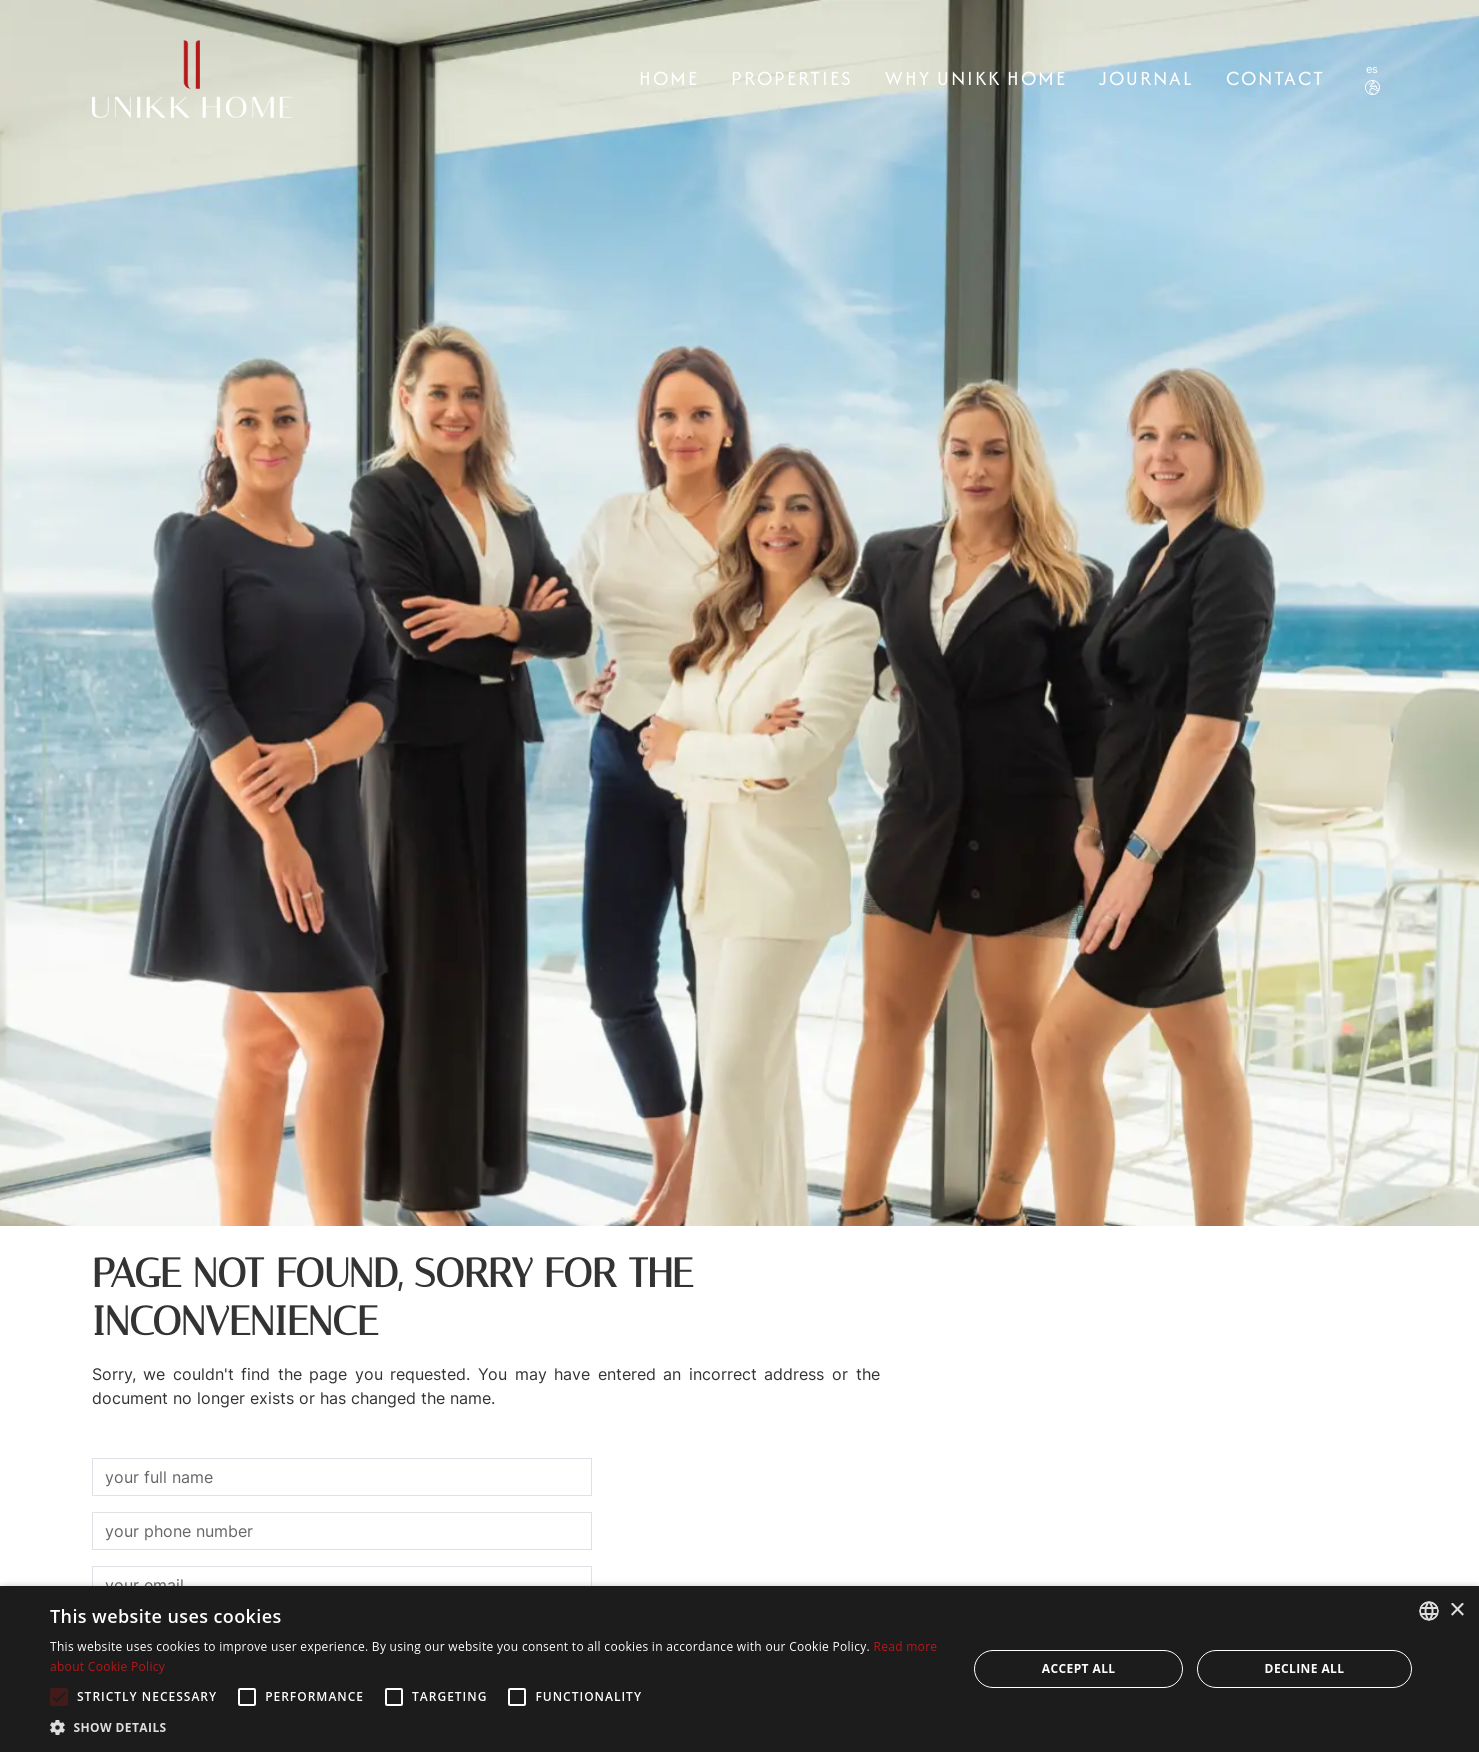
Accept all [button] (1079, 1668)
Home (669, 78)
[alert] (739, 1669)
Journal (1146, 78)
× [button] (1456, 1610)
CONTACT (1275, 78)
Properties (792, 78)
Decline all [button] (1305, 1668)
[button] (495, 1727)
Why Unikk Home (976, 78)
